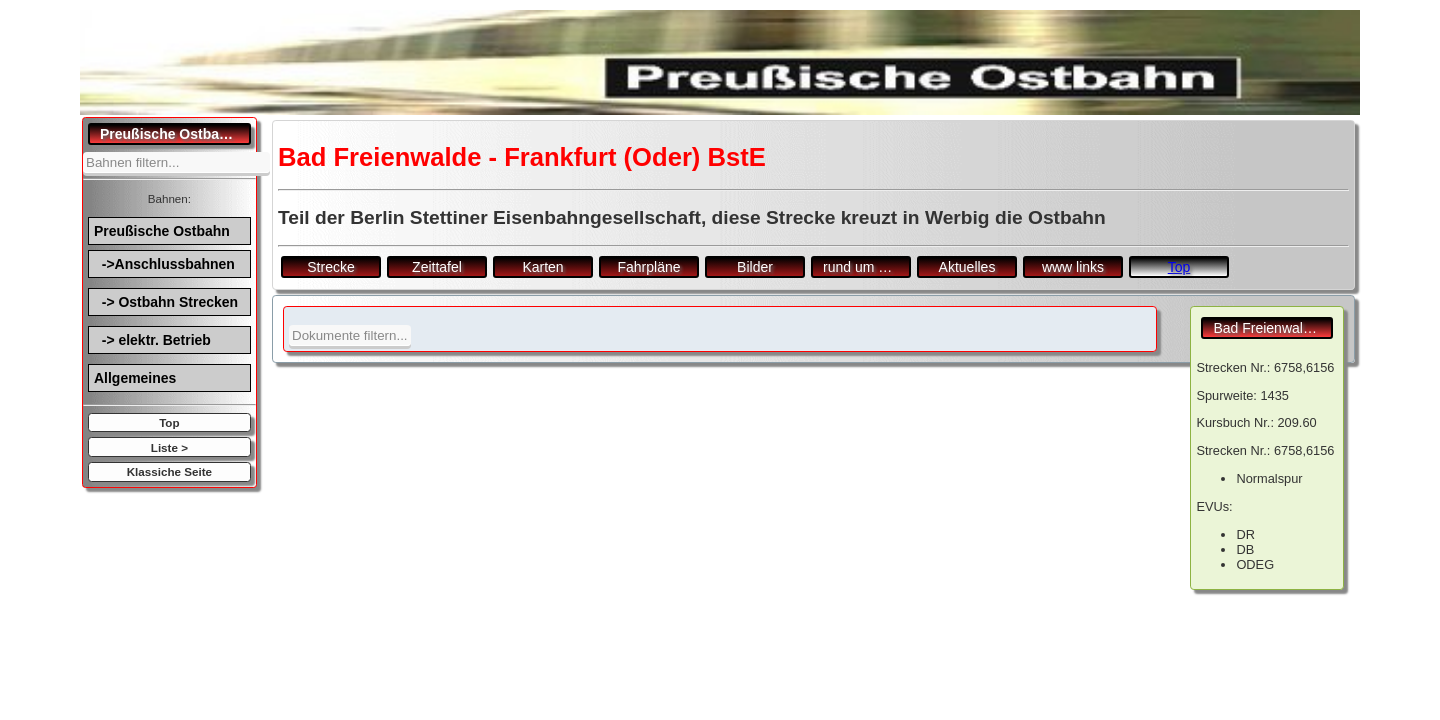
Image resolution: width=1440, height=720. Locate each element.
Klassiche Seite (169, 471)
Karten (542, 267)
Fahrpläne (648, 267)
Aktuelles (967, 267)
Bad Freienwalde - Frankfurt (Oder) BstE (1273, 328)
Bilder (755, 267)
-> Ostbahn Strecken (166, 302)
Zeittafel (437, 267)
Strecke (330, 267)
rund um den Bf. (867, 267)
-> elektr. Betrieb (152, 340)
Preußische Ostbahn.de (175, 134)
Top (169, 422)
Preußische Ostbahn (162, 231)
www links (1073, 267)
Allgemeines (135, 378)
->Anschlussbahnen (164, 264)
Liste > (169, 447)
